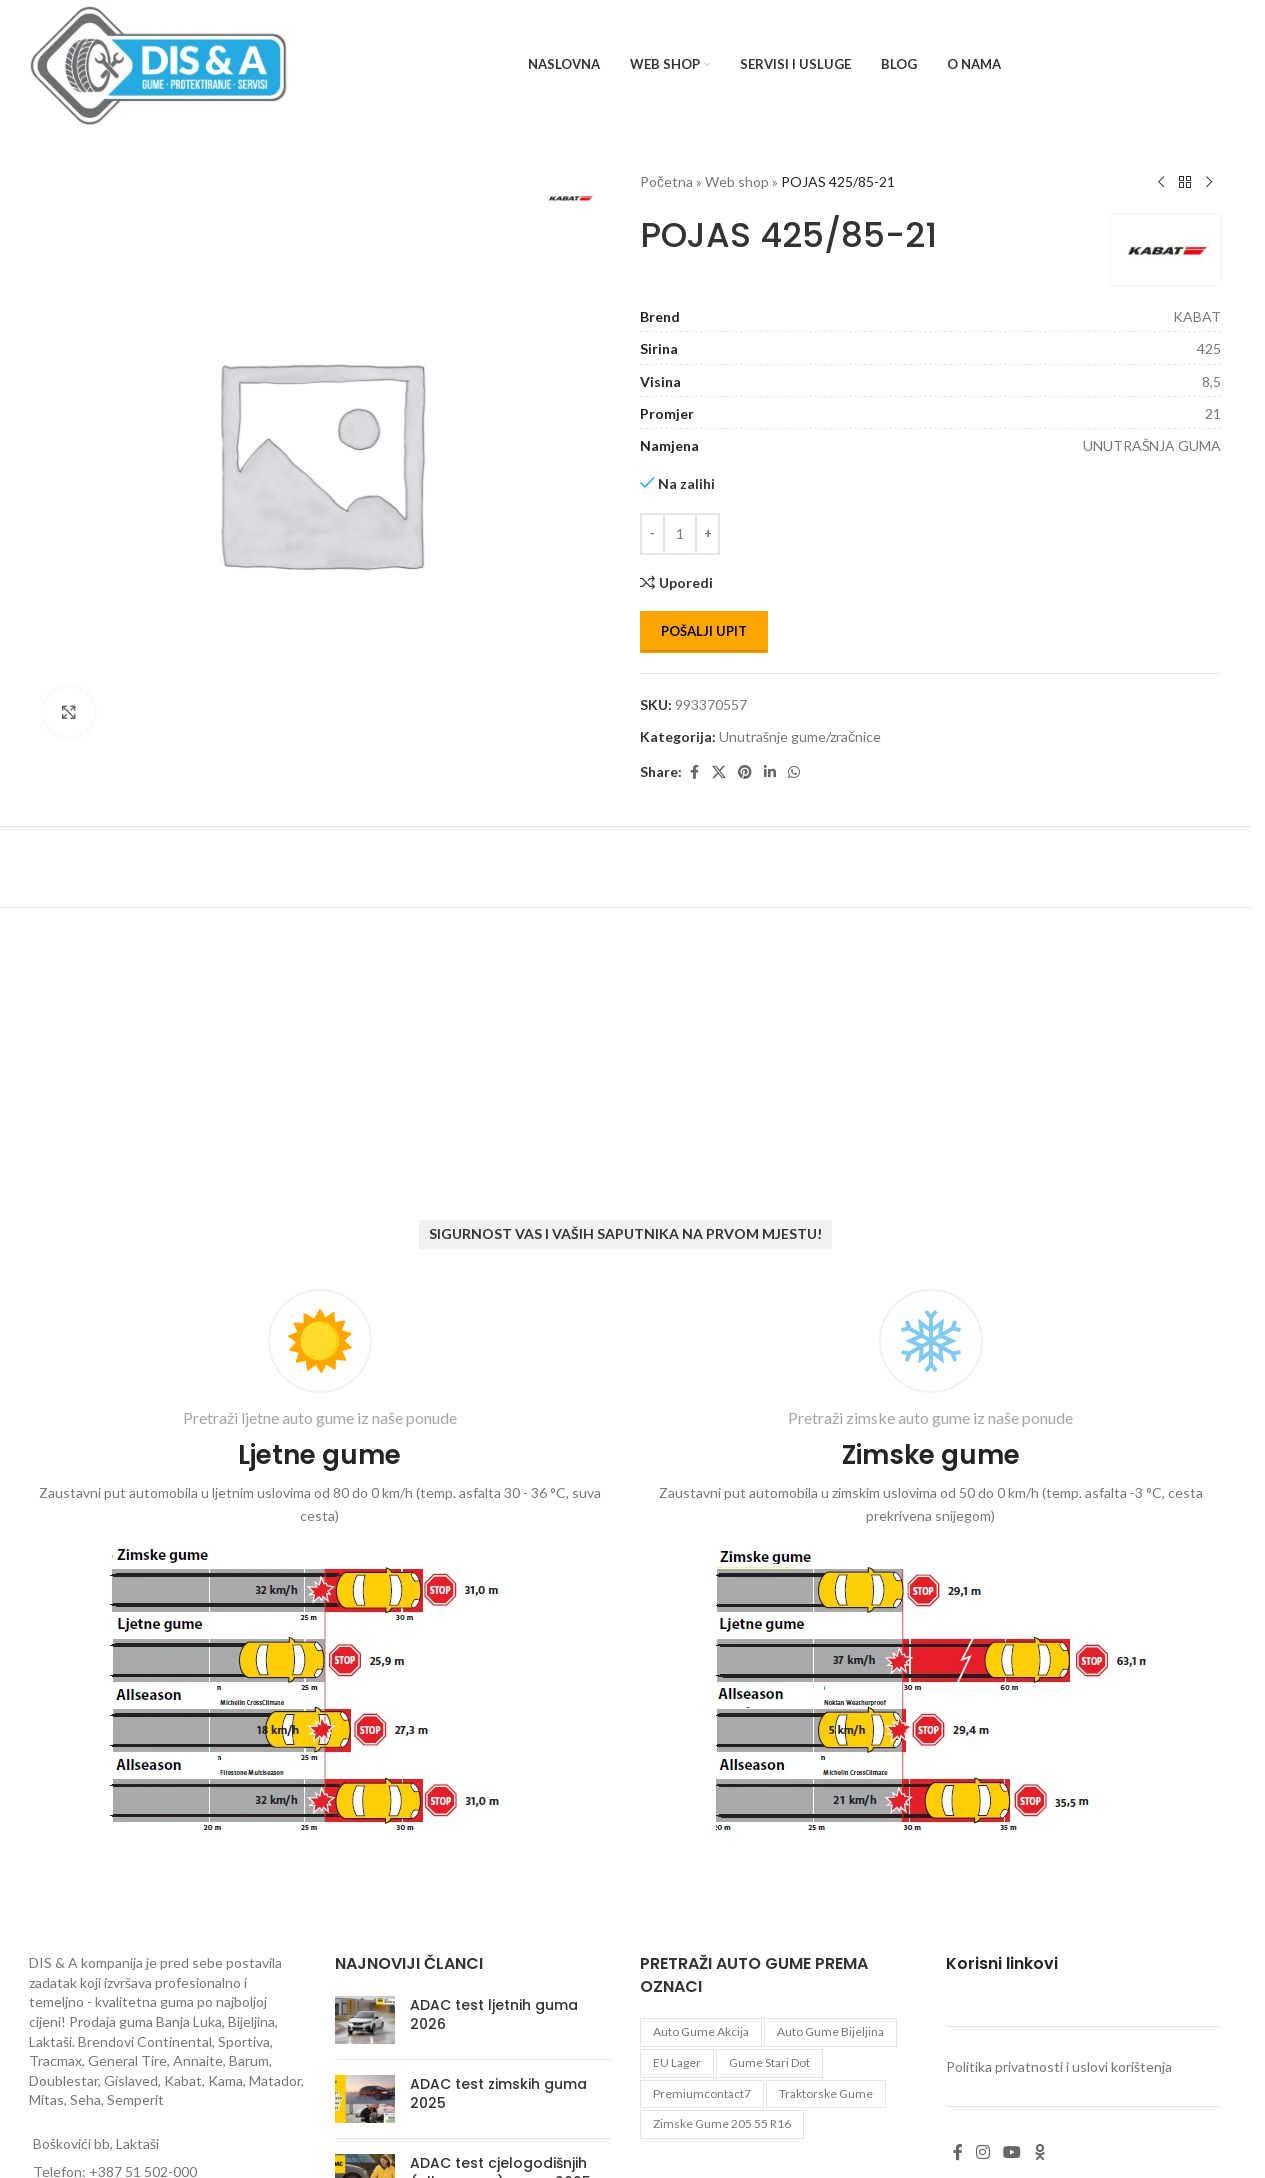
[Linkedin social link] (770, 772)
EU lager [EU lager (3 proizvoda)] (677, 2062)
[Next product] (1209, 183)
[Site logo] (158, 63)
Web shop (737, 181)
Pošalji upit (704, 631)
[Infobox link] (319, 1566)
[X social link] (719, 772)
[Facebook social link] (694, 772)
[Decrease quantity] (652, 534)
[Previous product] (1161, 183)
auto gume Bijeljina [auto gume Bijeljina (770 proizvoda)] (830, 2031)
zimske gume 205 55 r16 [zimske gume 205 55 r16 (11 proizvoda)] (722, 2123)
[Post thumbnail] (365, 2020)
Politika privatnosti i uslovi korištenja (1059, 2066)
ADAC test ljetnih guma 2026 (494, 2015)
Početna (666, 181)
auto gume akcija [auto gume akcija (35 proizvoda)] (701, 2031)
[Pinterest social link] (745, 772)
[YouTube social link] (1012, 2152)
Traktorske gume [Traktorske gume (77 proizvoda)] (826, 2093)
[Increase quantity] (707, 534)
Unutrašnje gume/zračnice (800, 736)
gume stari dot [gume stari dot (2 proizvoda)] (769, 2062)
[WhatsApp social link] (794, 772)
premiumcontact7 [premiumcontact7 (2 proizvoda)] (702, 2093)
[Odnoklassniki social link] (1040, 2152)
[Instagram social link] (983, 2152)
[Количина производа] (680, 534)
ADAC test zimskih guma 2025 (498, 2094)
